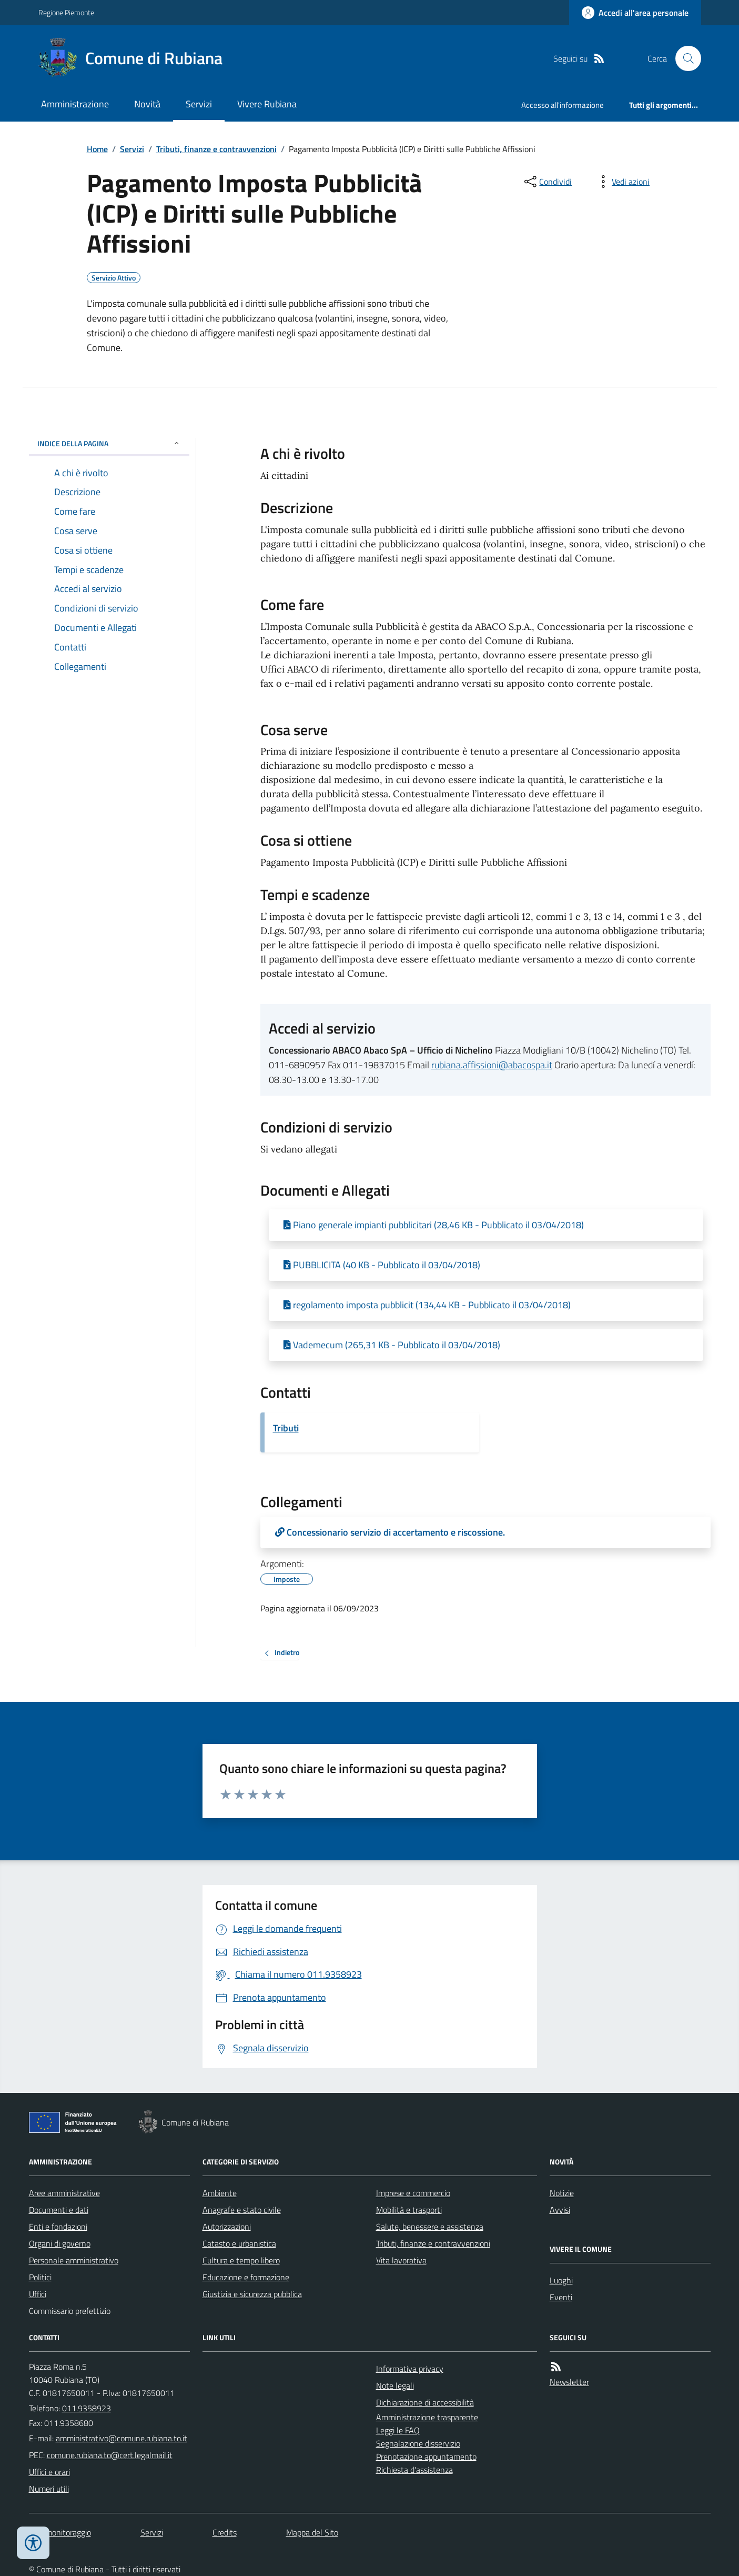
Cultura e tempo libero (241, 2260)
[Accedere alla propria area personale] (635, 12)
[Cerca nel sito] (684, 58)
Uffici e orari (49, 2471)
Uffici (37, 2294)
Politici (40, 2277)
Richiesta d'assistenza (414, 2469)
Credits (224, 2532)
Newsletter (569, 2381)
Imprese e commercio (413, 2193)
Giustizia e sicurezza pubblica (252, 2294)
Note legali (395, 2385)
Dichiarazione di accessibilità (425, 2402)
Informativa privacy (409, 2368)
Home (97, 149)
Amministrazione (75, 104)
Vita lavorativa (401, 2260)
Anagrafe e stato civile (242, 2209)
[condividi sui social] (547, 181)
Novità (147, 104)
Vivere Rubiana (267, 104)
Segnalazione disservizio (418, 2443)
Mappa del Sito (312, 2532)
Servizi (199, 104)
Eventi (561, 2297)
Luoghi (561, 2280)
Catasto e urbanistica (239, 2243)
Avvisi (560, 2209)
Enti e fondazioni (58, 2226)
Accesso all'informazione (562, 105)
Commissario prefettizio (69, 2310)
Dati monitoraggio (60, 2532)
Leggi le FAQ (398, 2430)
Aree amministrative (64, 2193)
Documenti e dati (58, 2209)
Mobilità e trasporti (409, 2209)
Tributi (286, 1428)
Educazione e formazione (246, 2277)
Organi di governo (59, 2243)
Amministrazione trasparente (427, 2417)
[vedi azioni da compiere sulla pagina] (622, 181)
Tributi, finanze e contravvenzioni (216, 149)
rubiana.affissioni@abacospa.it (491, 1065)
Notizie (562, 2193)
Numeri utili (49, 2488)
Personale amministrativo (73, 2260)
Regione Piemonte (66, 12)
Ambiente (220, 2193)
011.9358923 (86, 2408)
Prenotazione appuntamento (426, 2456)
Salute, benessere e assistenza (429, 2226)
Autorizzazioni (227, 2226)
